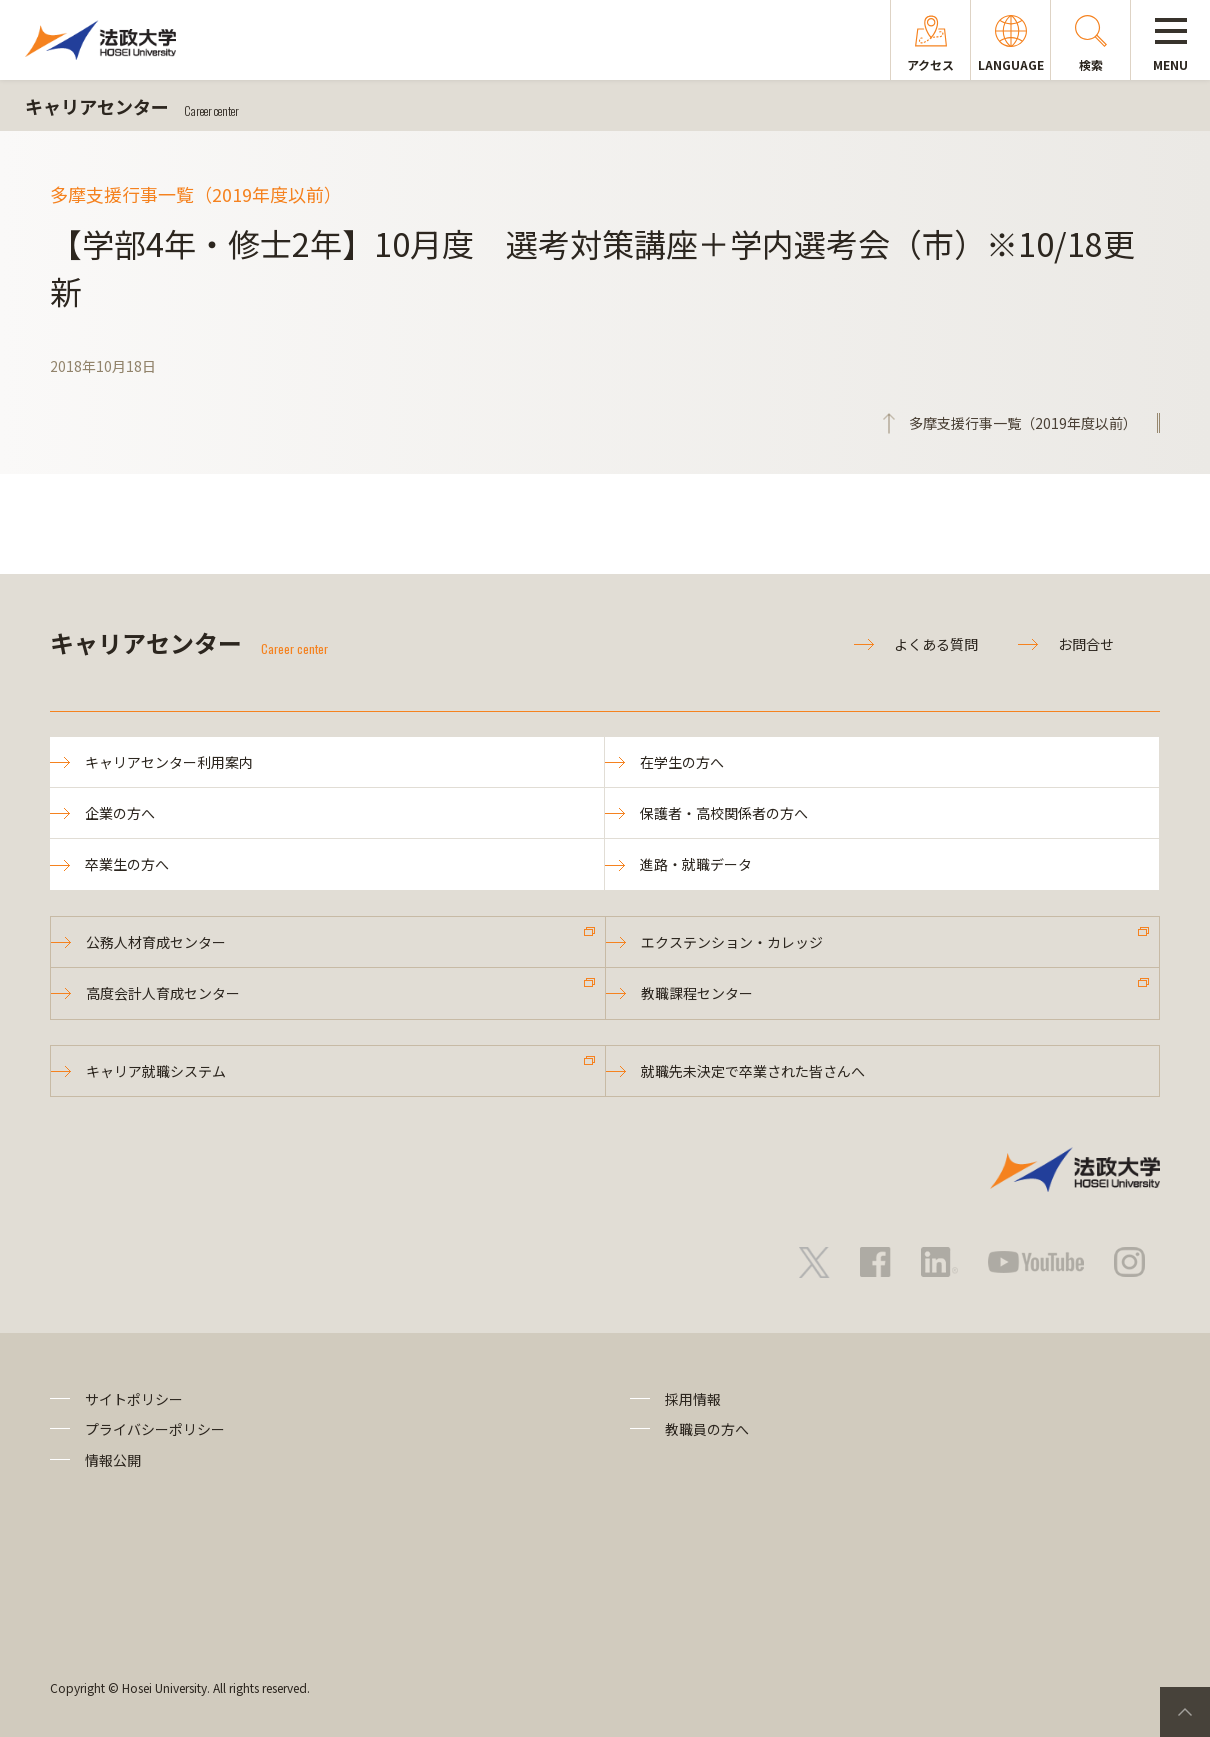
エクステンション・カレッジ (732, 942)
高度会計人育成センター (163, 993)
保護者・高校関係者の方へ (724, 813)
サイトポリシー (134, 1399)
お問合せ (1086, 644)
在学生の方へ (682, 762)
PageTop (1185, 1712)
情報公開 (113, 1460)
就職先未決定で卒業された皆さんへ (753, 1071)
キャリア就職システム (156, 1071)
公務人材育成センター (156, 942)
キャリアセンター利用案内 (169, 762)
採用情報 (693, 1399)
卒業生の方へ (127, 864)
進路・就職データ (696, 864)
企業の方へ (120, 813)
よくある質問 (936, 644)
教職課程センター (697, 993)
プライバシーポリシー (155, 1429)
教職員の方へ (707, 1429)
